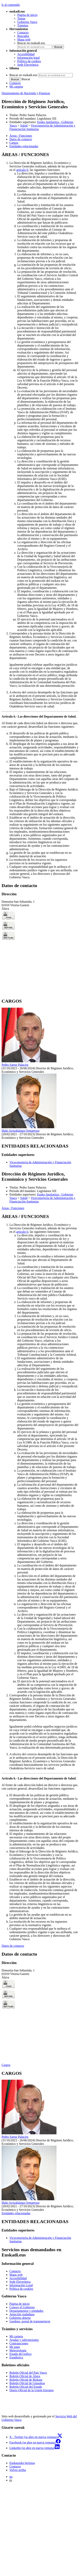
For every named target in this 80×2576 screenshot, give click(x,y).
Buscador (23, 36)
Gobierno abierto (20, 2317)
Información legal (28, 57)
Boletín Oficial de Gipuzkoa (27, 2383)
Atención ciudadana (22, 2314)
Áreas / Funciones (13, 1208)
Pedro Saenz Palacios (32, 115)
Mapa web (23, 39)
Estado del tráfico (20, 2354)
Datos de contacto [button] (20, 139)
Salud (23, 125)
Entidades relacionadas (16, 2213)
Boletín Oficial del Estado (25, 2386)
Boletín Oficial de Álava (24, 2376)
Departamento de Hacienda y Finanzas (26, 93)
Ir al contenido (11, 4)
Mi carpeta (16, 86)
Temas (21, 18)
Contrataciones (18, 2343)
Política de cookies (29, 61)
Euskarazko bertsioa (22, 2463)
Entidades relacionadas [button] (23, 146)
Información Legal (21, 2285)
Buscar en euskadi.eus (31, 43)
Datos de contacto (13, 1945)
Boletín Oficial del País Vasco (28, 2372)
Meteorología (17, 2350)
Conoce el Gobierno (22, 2307)
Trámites (22, 25)
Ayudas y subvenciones (24, 2339)
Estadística (16, 2357)
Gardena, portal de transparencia (29, 2321)
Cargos (6, 2065)
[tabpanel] (40, 515)
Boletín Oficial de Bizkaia (25, 2379)
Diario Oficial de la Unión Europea (31, 2390)
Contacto (23, 32)
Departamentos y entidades (26, 2310)
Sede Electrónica (27, 64)
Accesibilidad (26, 54)
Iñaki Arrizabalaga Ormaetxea (20, 1130)
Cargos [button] (13, 142)
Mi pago (14, 2347)
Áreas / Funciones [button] (20, 135)
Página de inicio (27, 15)
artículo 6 (22, 169)
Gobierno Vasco (27, 22)
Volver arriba (17, 2470)
